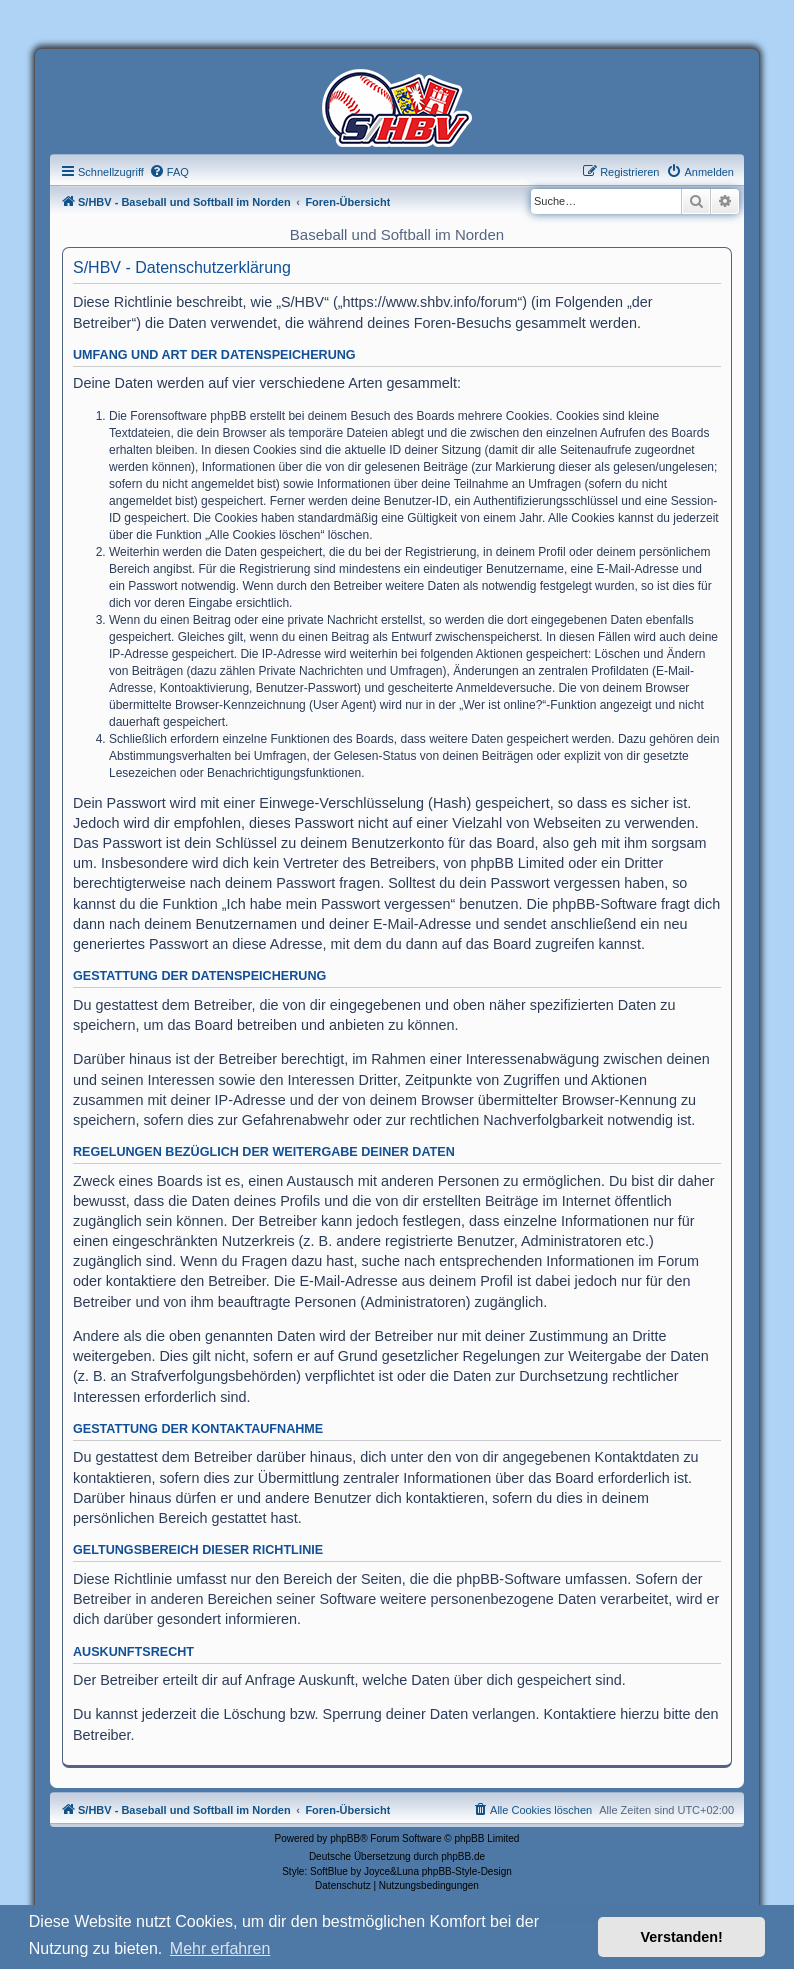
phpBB (345, 1838)
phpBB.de (463, 1856)
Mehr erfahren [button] (220, 1948)
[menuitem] (169, 172)
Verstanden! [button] (682, 1937)
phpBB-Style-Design (467, 1871)
